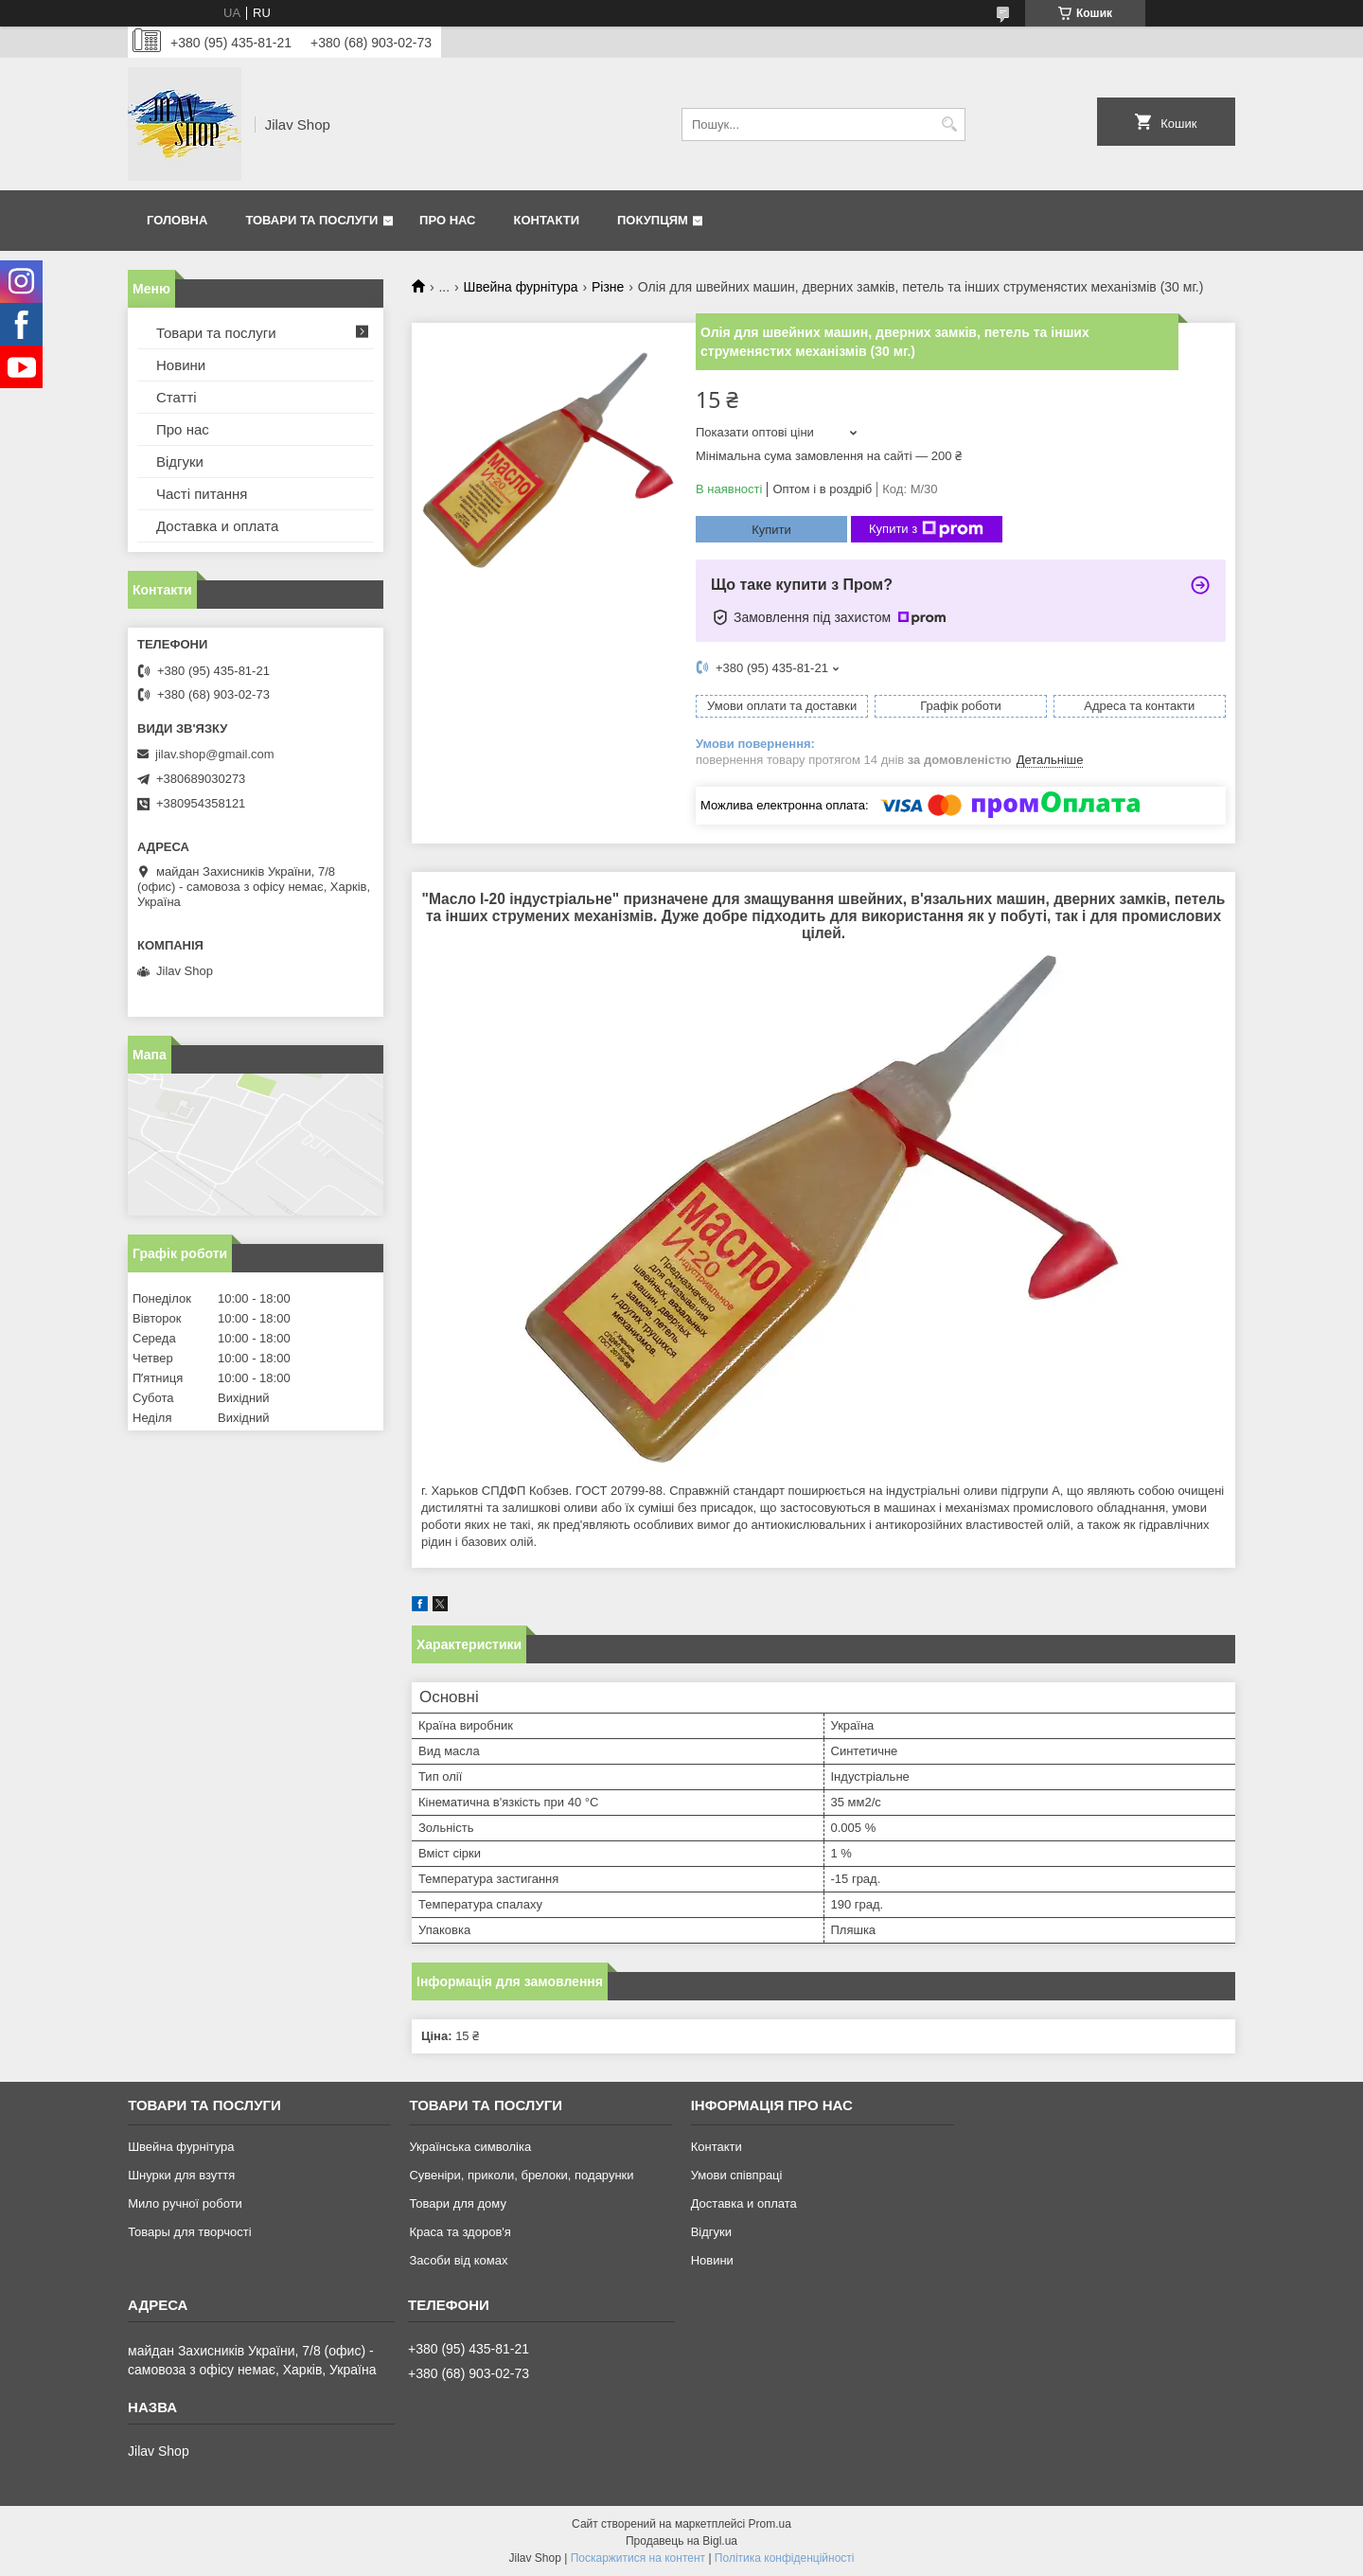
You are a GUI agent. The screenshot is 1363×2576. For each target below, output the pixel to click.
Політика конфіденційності (785, 2558)
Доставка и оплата (217, 526)
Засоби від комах (458, 2260)
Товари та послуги (311, 220)
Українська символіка (470, 2147)
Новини (180, 365)
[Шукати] (948, 124)
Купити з (926, 529)
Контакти (547, 220)
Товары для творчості (189, 2232)
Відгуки (180, 461)
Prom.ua (770, 2524)
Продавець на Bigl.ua (681, 2541)
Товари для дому (457, 2203)
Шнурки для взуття (181, 2175)
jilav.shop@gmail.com (214, 754)
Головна (177, 220)
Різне (608, 286)
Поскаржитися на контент (638, 2558)
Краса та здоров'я (459, 2232)
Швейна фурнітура (521, 286)
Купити (771, 530)
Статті (176, 397)
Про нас (447, 220)
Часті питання (201, 494)
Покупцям (652, 220)
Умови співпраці (737, 2175)
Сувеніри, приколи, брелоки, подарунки (521, 2175)
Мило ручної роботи (185, 2203)
